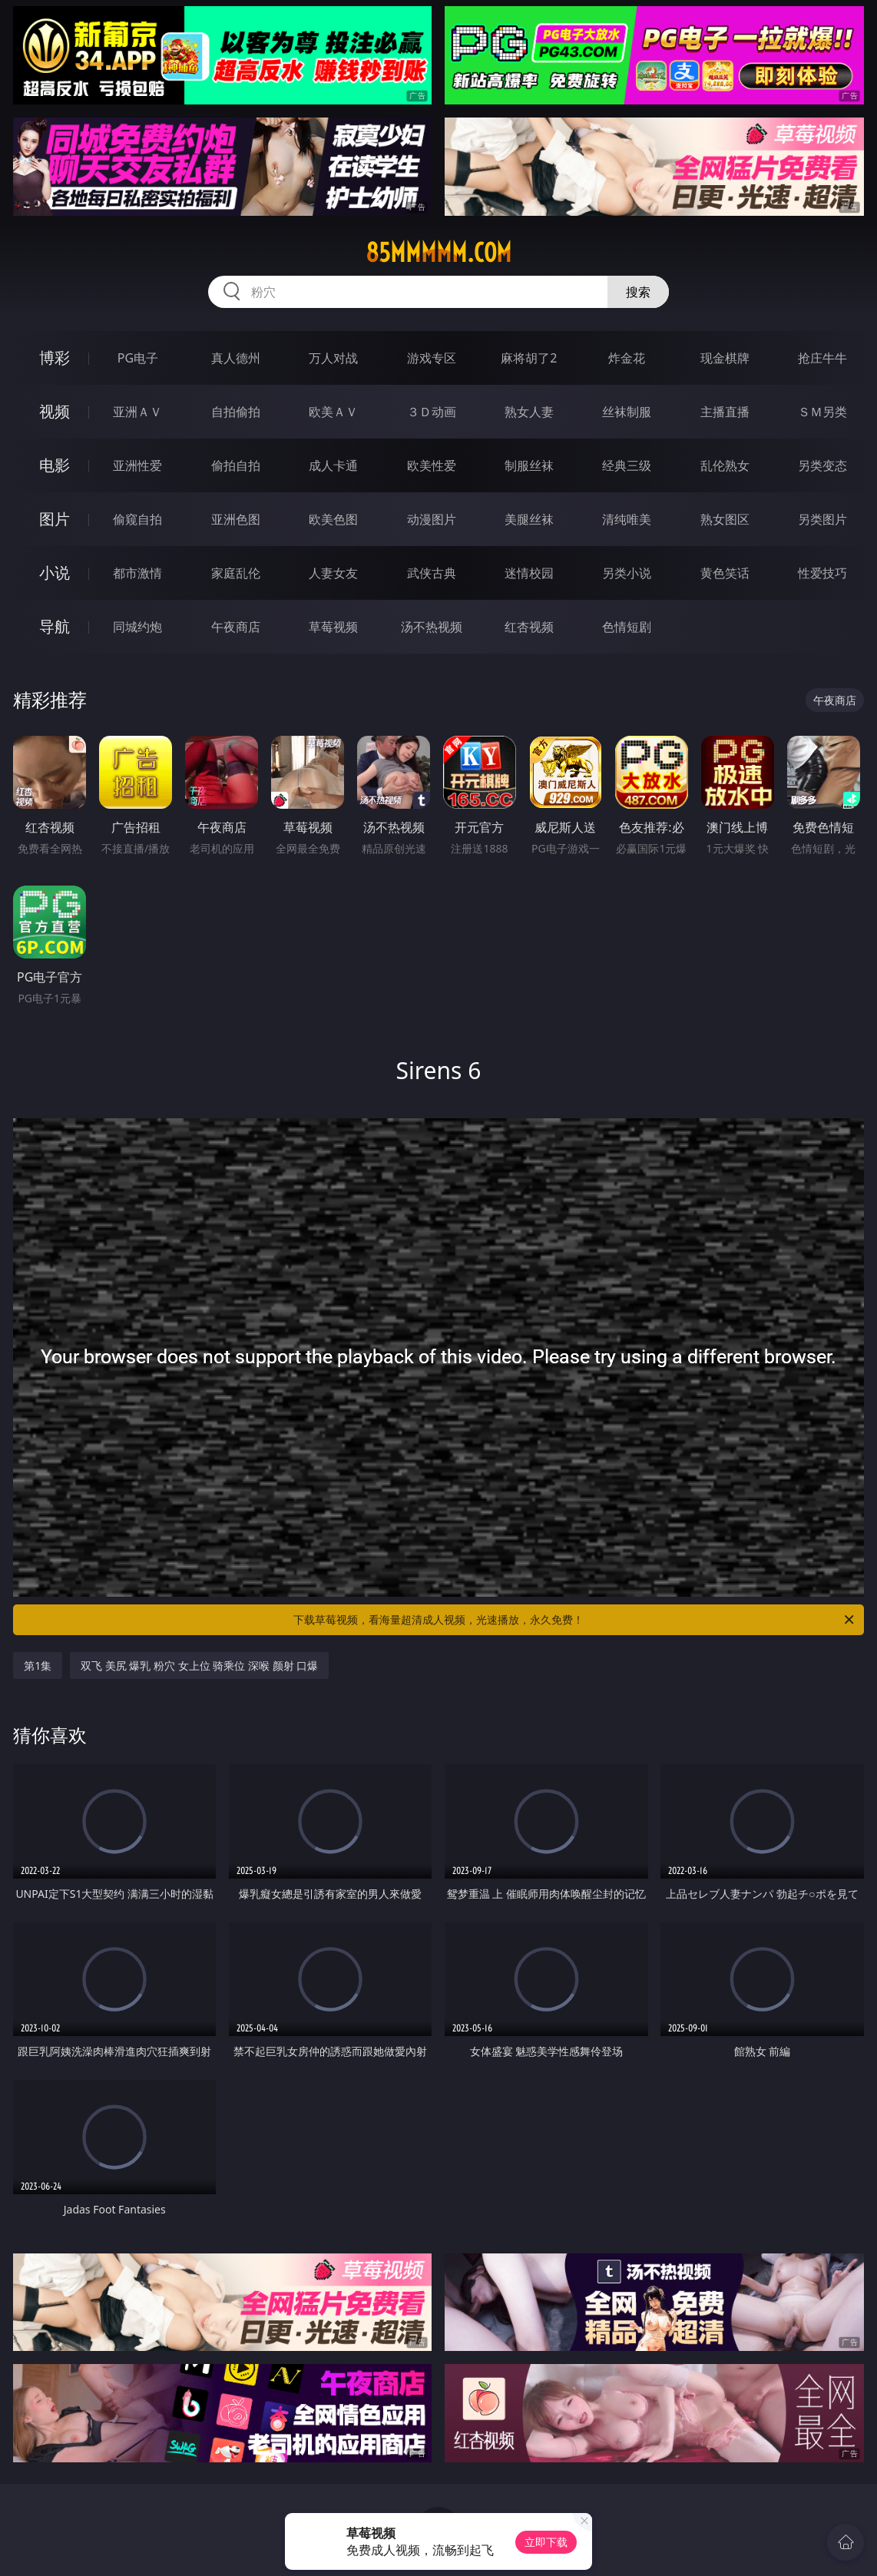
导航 (54, 626)
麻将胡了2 (529, 357)
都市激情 (137, 573)
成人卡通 (333, 465)
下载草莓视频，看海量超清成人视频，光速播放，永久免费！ (574, 1620)
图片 (54, 518)
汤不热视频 (431, 626)
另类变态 (822, 465)
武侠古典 (431, 573)
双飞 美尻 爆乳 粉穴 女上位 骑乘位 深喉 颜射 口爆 (199, 1665)
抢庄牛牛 (822, 357)
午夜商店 (235, 626)
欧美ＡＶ (333, 411)
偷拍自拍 (235, 465)
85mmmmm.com (438, 252)
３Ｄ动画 (431, 411)
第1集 (37, 1665)
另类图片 (822, 519)
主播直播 (725, 411)
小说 (54, 572)
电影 (54, 465)
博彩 (54, 357)
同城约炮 (137, 626)
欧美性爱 (431, 465)
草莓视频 (333, 626)
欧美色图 (333, 519)
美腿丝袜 (529, 519)
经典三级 (626, 465)
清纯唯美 (626, 519)
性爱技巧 (822, 573)
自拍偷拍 (235, 411)
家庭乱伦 (235, 573)
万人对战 (333, 357)
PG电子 (137, 357)
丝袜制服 (626, 411)
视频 (54, 411)
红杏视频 (529, 626)
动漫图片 (431, 519)
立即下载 (546, 2542)
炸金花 (626, 357)
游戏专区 (431, 357)
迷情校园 (529, 573)
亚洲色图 (235, 519)
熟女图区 (725, 519)
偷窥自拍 (137, 519)
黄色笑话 (725, 573)
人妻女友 (333, 573)
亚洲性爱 (137, 465)
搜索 (638, 291)
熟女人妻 (529, 411)
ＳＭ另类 (822, 411)
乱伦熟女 (725, 465)
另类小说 (626, 573)
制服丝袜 (529, 465)
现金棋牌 (725, 357)
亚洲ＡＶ (137, 411)
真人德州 (235, 357)
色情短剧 (626, 626)
